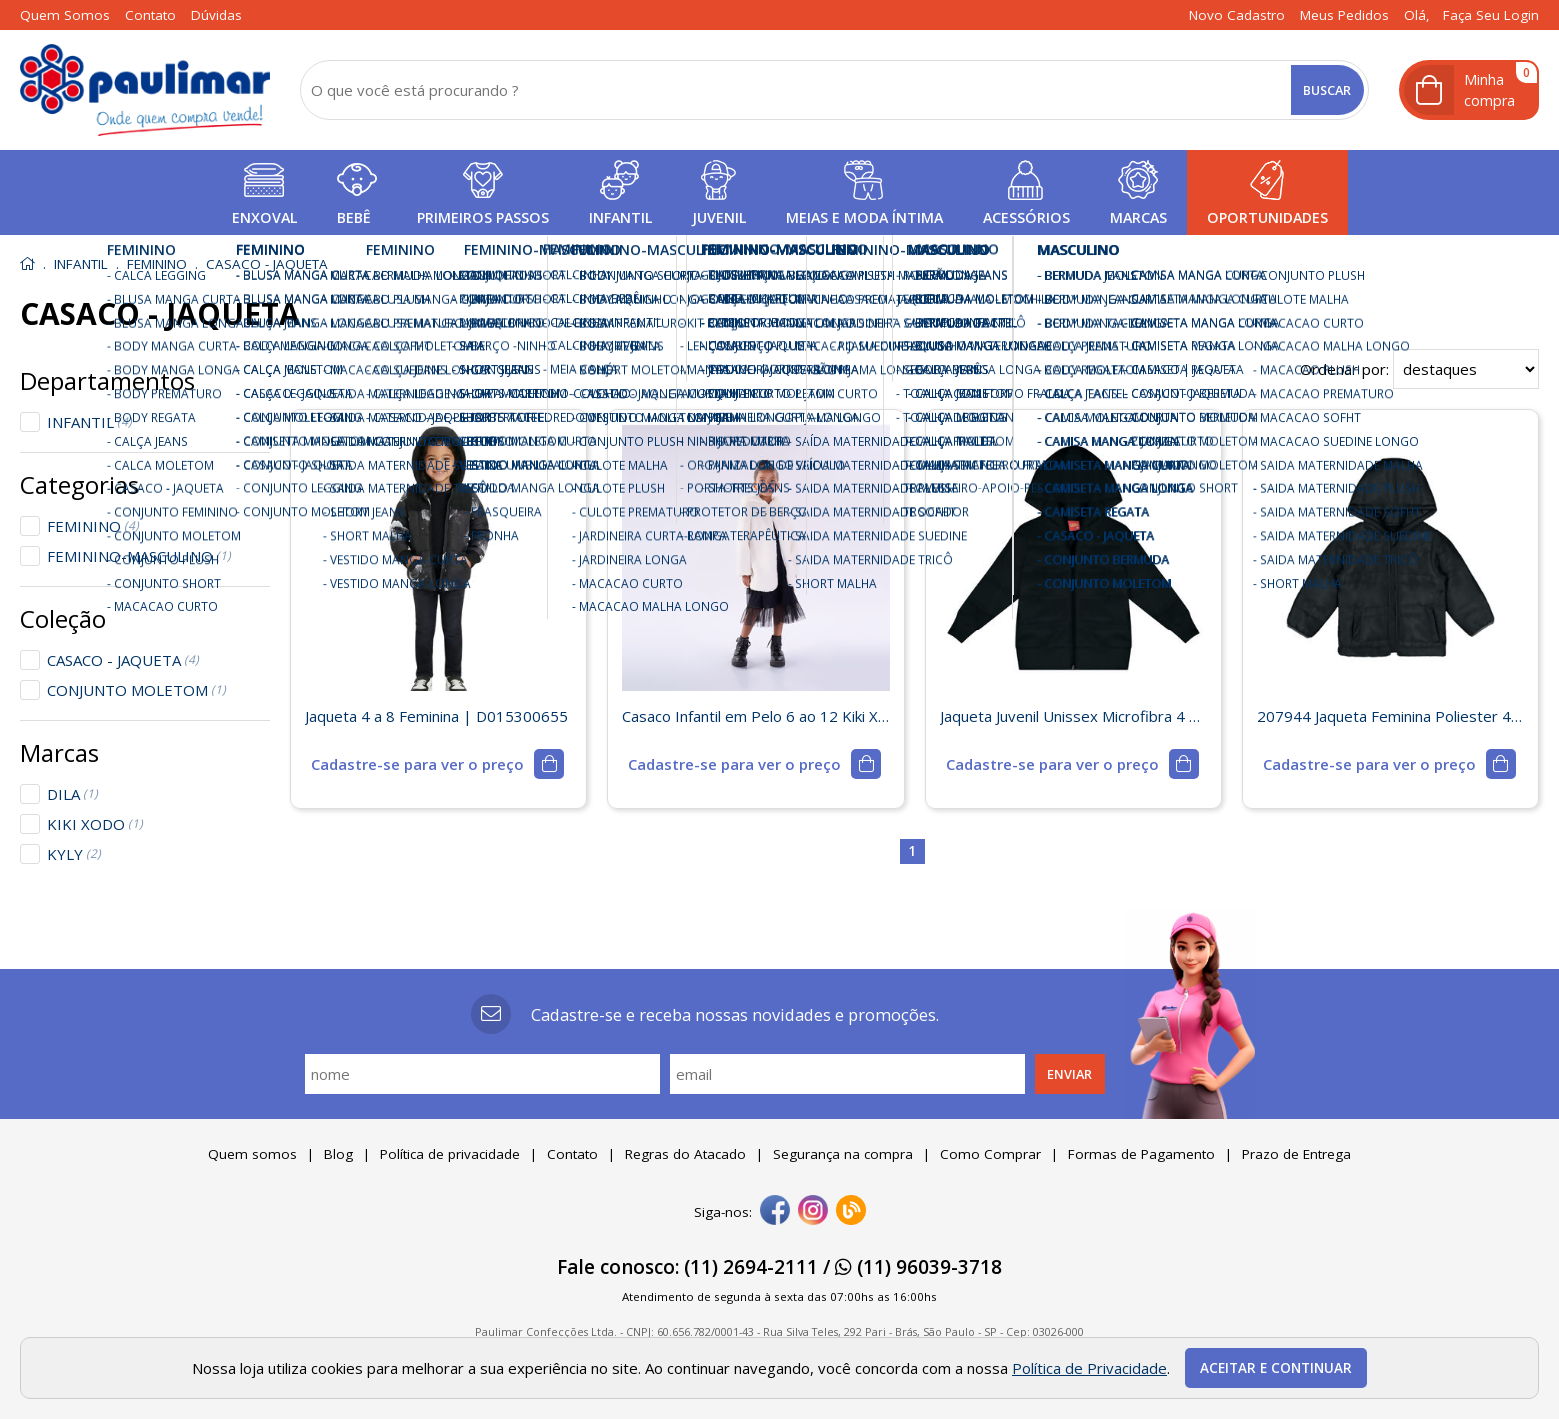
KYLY (74, 854)
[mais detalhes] (437, 764)
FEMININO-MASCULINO (139, 556)
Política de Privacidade (1089, 1368)
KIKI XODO (95, 824)
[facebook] (775, 1212)
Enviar (1069, 1074)
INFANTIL (89, 422)
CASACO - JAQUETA (123, 660)
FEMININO (93, 526)
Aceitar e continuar (1276, 1368)
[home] (145, 90)
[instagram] (813, 1212)
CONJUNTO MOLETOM (136, 690)
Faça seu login (1491, 15)
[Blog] (851, 1212)
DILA (72, 794)
